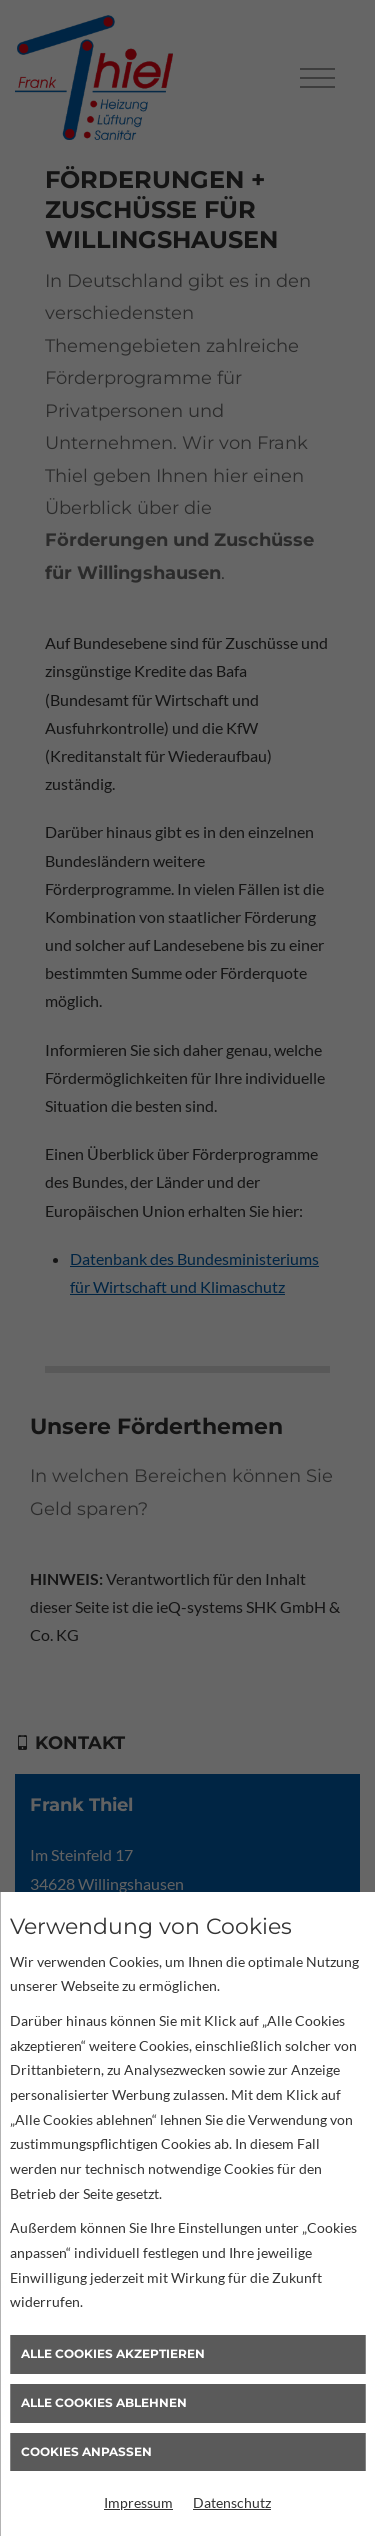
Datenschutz (232, 2502)
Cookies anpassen (86, 2451)
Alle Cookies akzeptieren (113, 2353)
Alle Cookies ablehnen (104, 2402)
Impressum (138, 2502)
